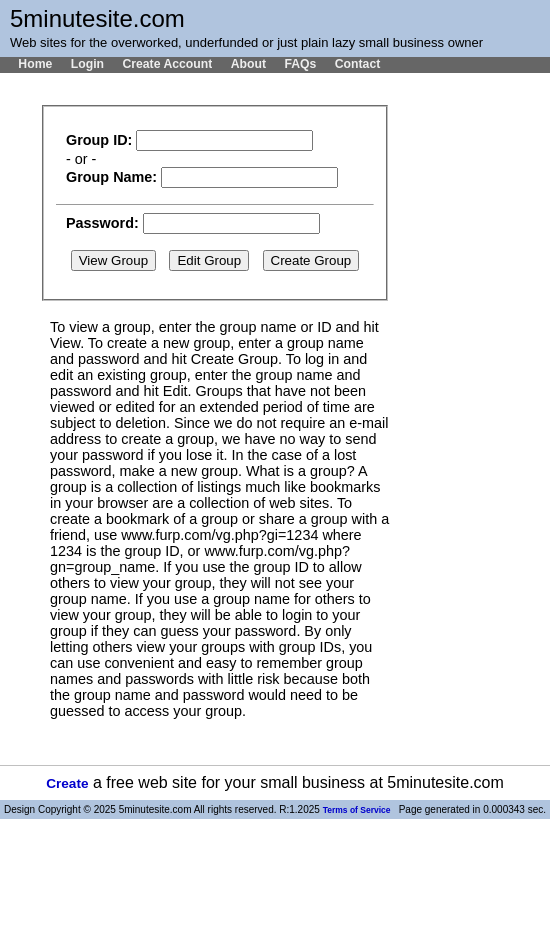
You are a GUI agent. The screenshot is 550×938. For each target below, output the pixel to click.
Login (87, 64)
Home (35, 64)
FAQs (300, 64)
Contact (358, 64)
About (248, 64)
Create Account (167, 64)
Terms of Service (357, 810)
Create (67, 783)
